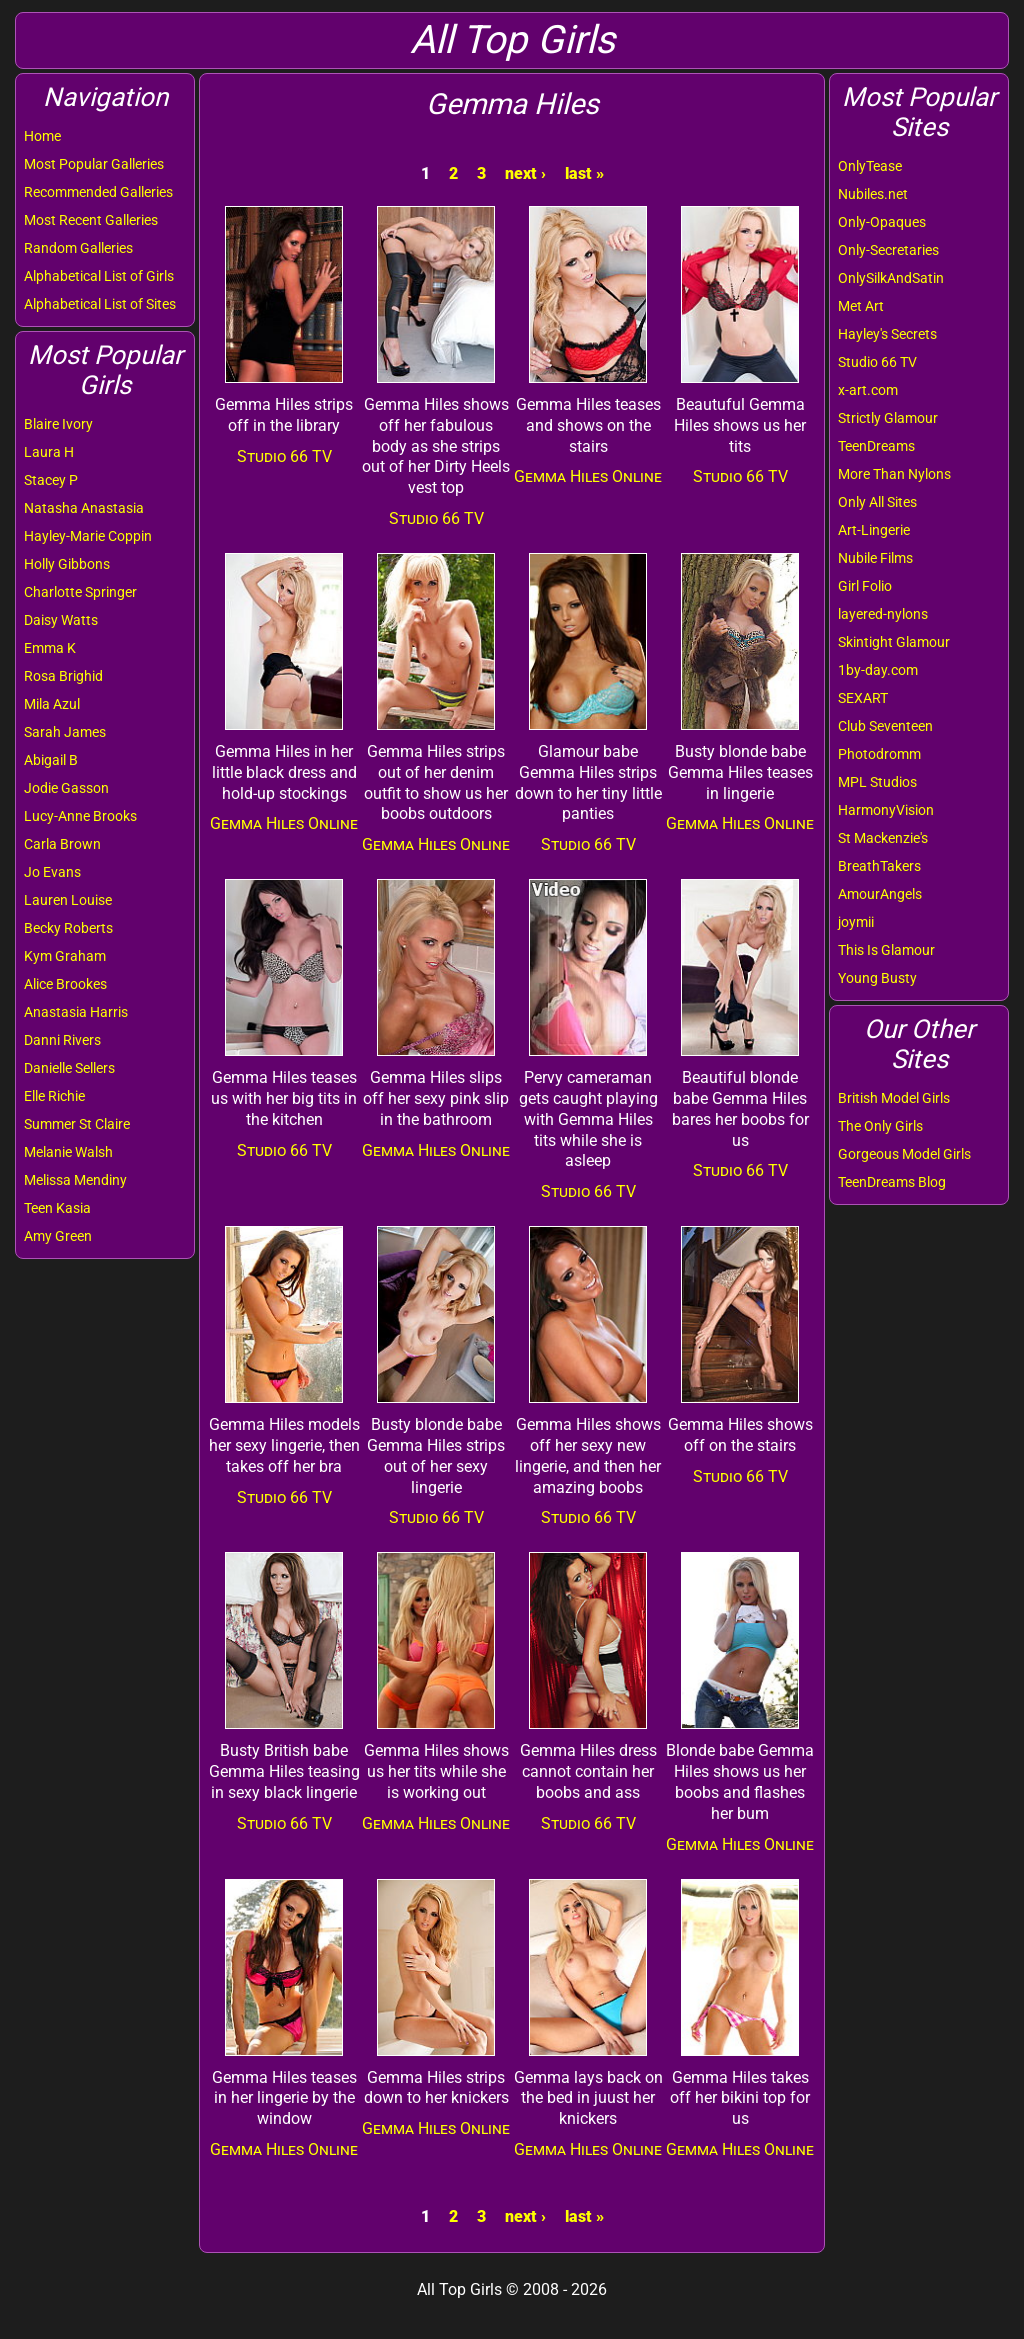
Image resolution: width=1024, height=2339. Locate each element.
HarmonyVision (886, 810)
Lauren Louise (68, 900)
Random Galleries (78, 248)
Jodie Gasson (66, 788)
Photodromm (879, 754)
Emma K (50, 648)
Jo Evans (52, 872)
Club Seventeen (885, 726)
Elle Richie (54, 1096)
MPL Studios (877, 782)
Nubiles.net (873, 194)
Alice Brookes (65, 984)
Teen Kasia (57, 1208)
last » (584, 173)
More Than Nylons (894, 474)
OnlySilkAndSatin (891, 278)
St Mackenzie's (883, 838)
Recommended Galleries (98, 192)
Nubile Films (875, 558)
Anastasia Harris (76, 1012)
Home (42, 136)
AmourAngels (880, 894)
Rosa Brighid (63, 676)
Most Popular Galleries (94, 164)
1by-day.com (878, 670)
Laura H (49, 452)
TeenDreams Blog (892, 1182)
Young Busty (877, 978)
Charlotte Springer (80, 592)
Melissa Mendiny (75, 1180)
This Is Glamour (886, 950)
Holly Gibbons (67, 564)
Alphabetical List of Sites (100, 304)
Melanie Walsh (68, 1152)
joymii (856, 922)
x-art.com (868, 390)
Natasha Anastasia (84, 508)
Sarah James (65, 732)
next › (525, 173)
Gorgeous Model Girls (904, 1154)
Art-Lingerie (874, 530)
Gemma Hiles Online (588, 476)
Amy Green (58, 1236)
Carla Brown (62, 844)
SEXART (863, 698)
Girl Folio (865, 586)
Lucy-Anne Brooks (80, 816)
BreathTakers (879, 866)
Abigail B (51, 760)
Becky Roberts (68, 928)
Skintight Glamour (894, 642)
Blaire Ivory (58, 424)
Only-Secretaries (888, 250)
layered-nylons (883, 614)
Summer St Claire (77, 1124)
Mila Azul (52, 704)
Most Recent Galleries (91, 220)
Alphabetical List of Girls (99, 276)
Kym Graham (65, 956)
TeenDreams (876, 446)
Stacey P (51, 480)
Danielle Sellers (69, 1068)
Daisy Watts (61, 620)
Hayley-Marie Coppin (88, 536)
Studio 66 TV (877, 362)
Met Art (861, 306)
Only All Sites (877, 502)
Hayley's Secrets (887, 334)
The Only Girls (880, 1126)
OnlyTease (870, 166)
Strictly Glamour (888, 418)
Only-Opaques (882, 222)
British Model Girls (894, 1098)
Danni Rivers (62, 1040)
